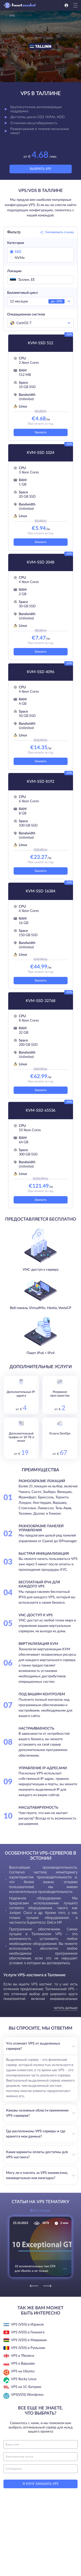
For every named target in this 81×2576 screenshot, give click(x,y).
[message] (40, 2468)
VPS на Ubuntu (23, 2371)
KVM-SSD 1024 (40, 453)
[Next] (47, 2286)
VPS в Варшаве (23, 2363)
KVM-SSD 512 (40, 343)
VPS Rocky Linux (24, 2379)
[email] (40, 2456)
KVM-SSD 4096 (40, 672)
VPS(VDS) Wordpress (27, 2394)
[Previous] (34, 2286)
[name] (40, 2444)
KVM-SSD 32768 (40, 1001)
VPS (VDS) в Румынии (28, 2348)
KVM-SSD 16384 (40, 891)
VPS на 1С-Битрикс (26, 2387)
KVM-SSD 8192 (40, 782)
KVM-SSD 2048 (40, 562)
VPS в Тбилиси (22, 2355)
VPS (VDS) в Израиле (27, 2324)
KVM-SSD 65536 (40, 1111)
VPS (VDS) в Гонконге (27, 2332)
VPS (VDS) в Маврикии (29, 2340)
